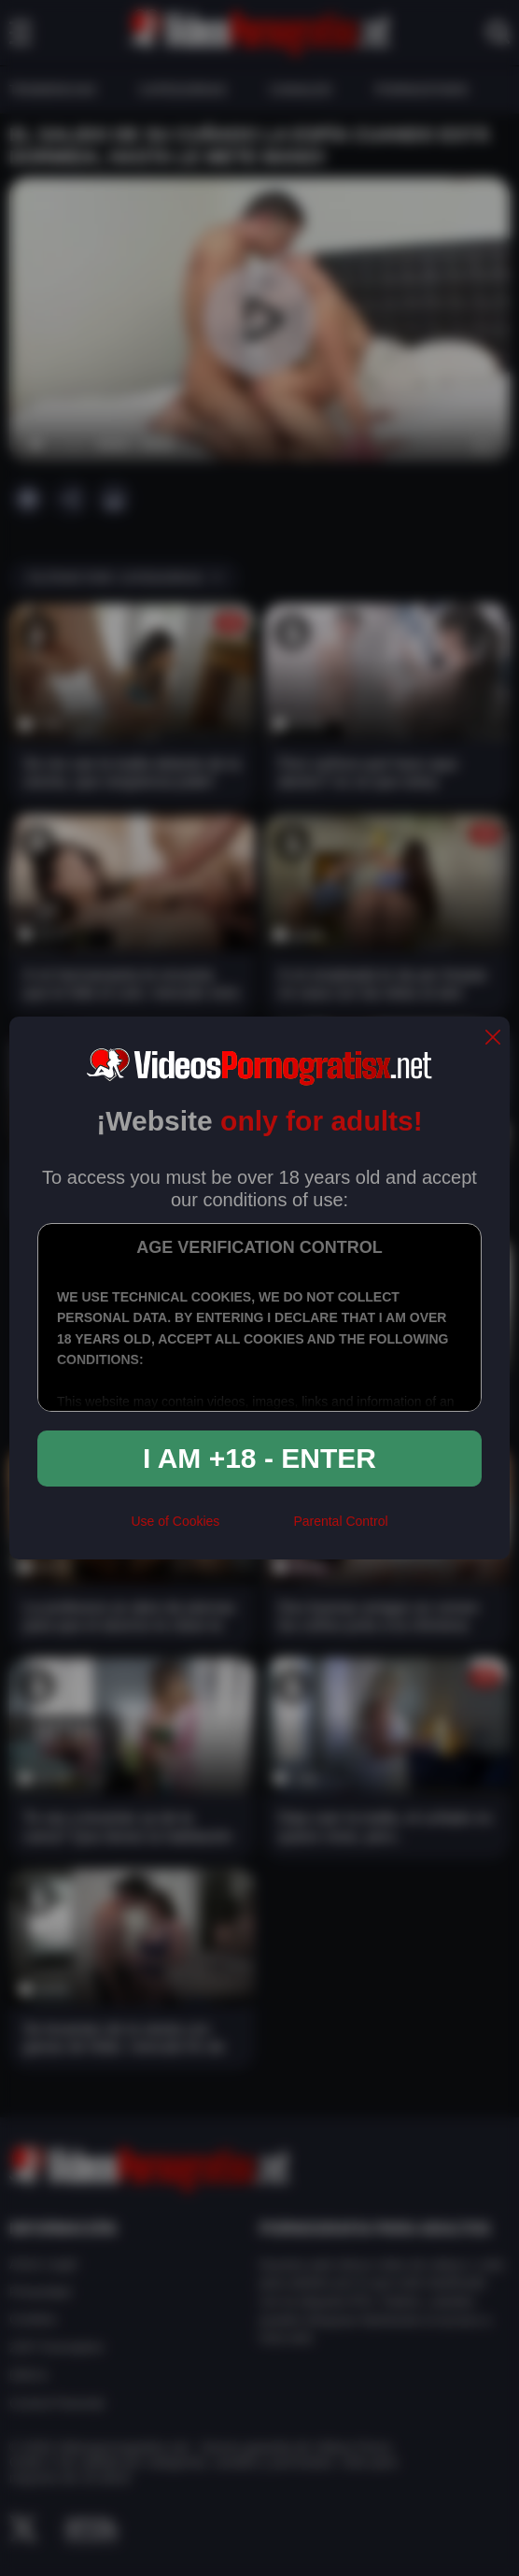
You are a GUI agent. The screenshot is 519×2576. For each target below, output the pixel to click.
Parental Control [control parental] (340, 1521)
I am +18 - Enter (259, 1458)
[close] (492, 1038)
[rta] (256, 1528)
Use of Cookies (175, 1521)
